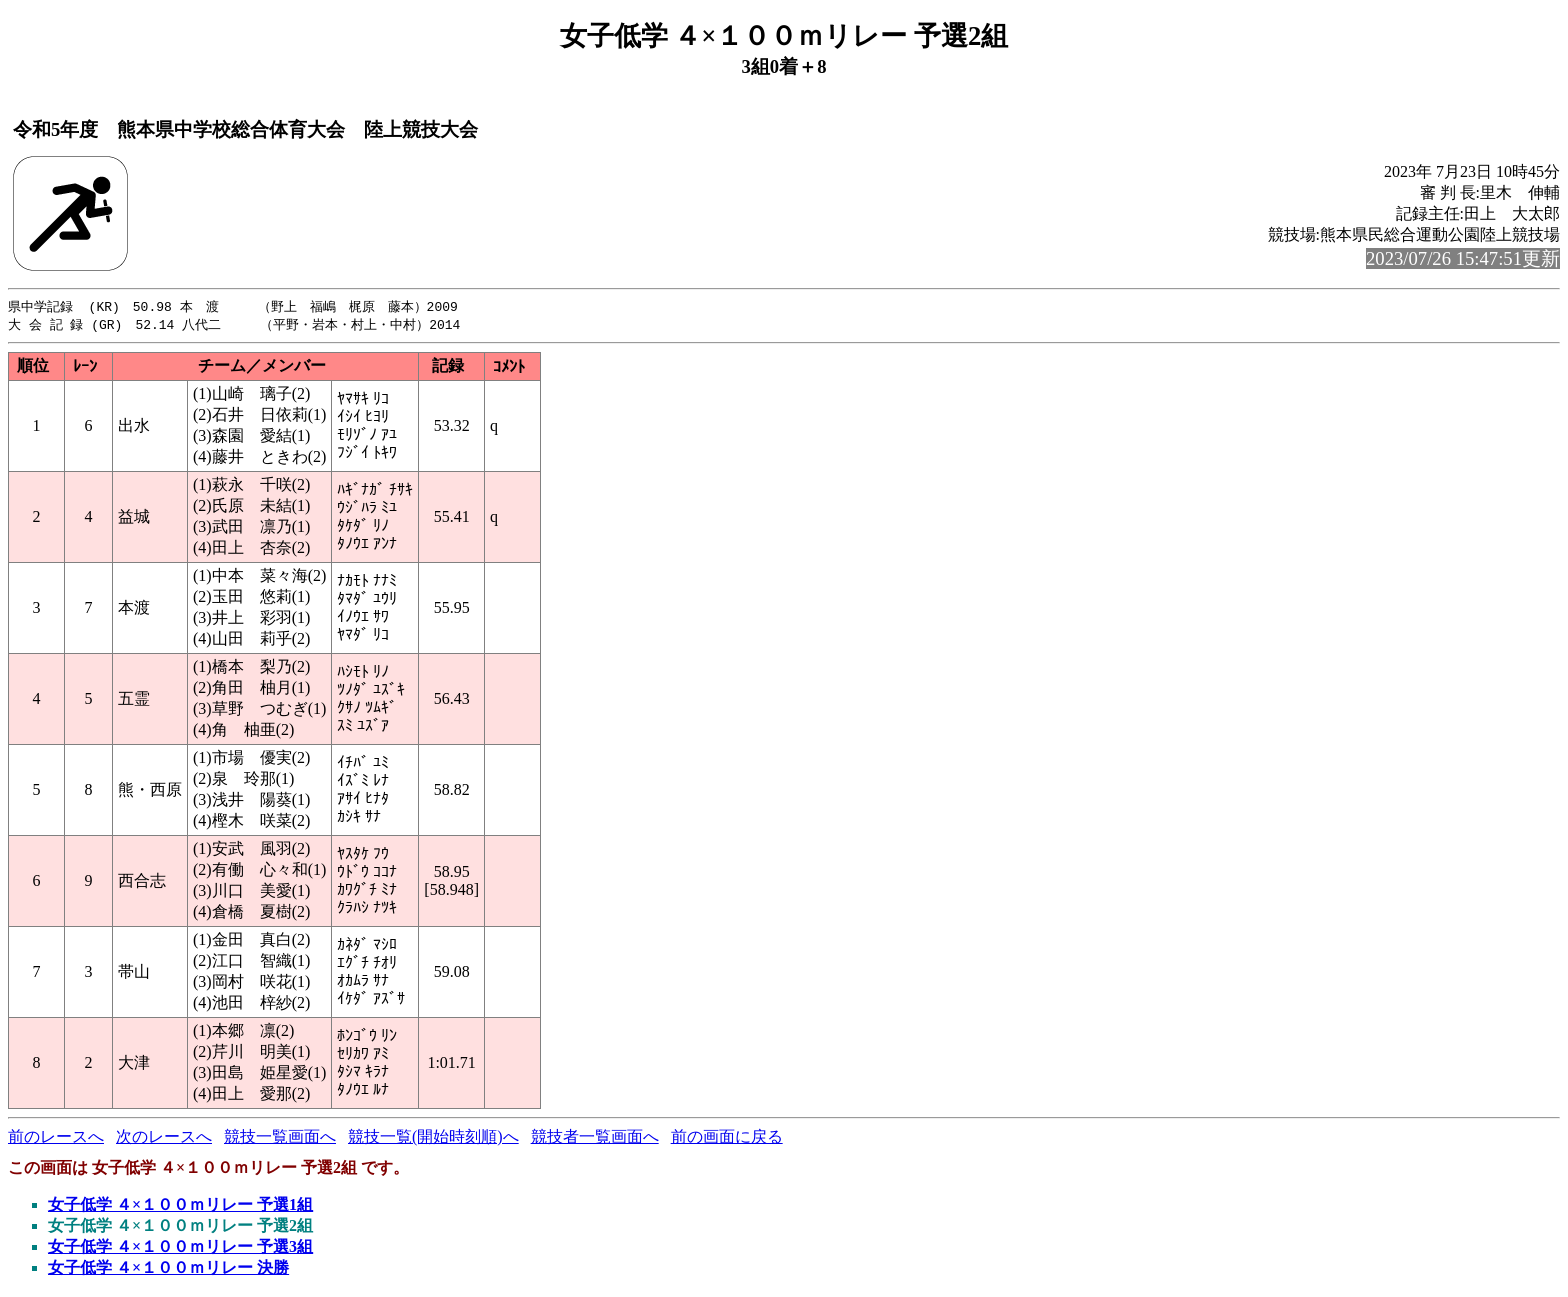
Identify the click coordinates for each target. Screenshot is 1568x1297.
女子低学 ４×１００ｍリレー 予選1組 (180, 1206)
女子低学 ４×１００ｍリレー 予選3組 (180, 1248)
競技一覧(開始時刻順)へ (433, 1138)
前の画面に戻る (727, 1138)
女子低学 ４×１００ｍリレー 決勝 (168, 1269)
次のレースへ (164, 1138)
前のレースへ (56, 1138)
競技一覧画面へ (280, 1138)
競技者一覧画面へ (595, 1138)
